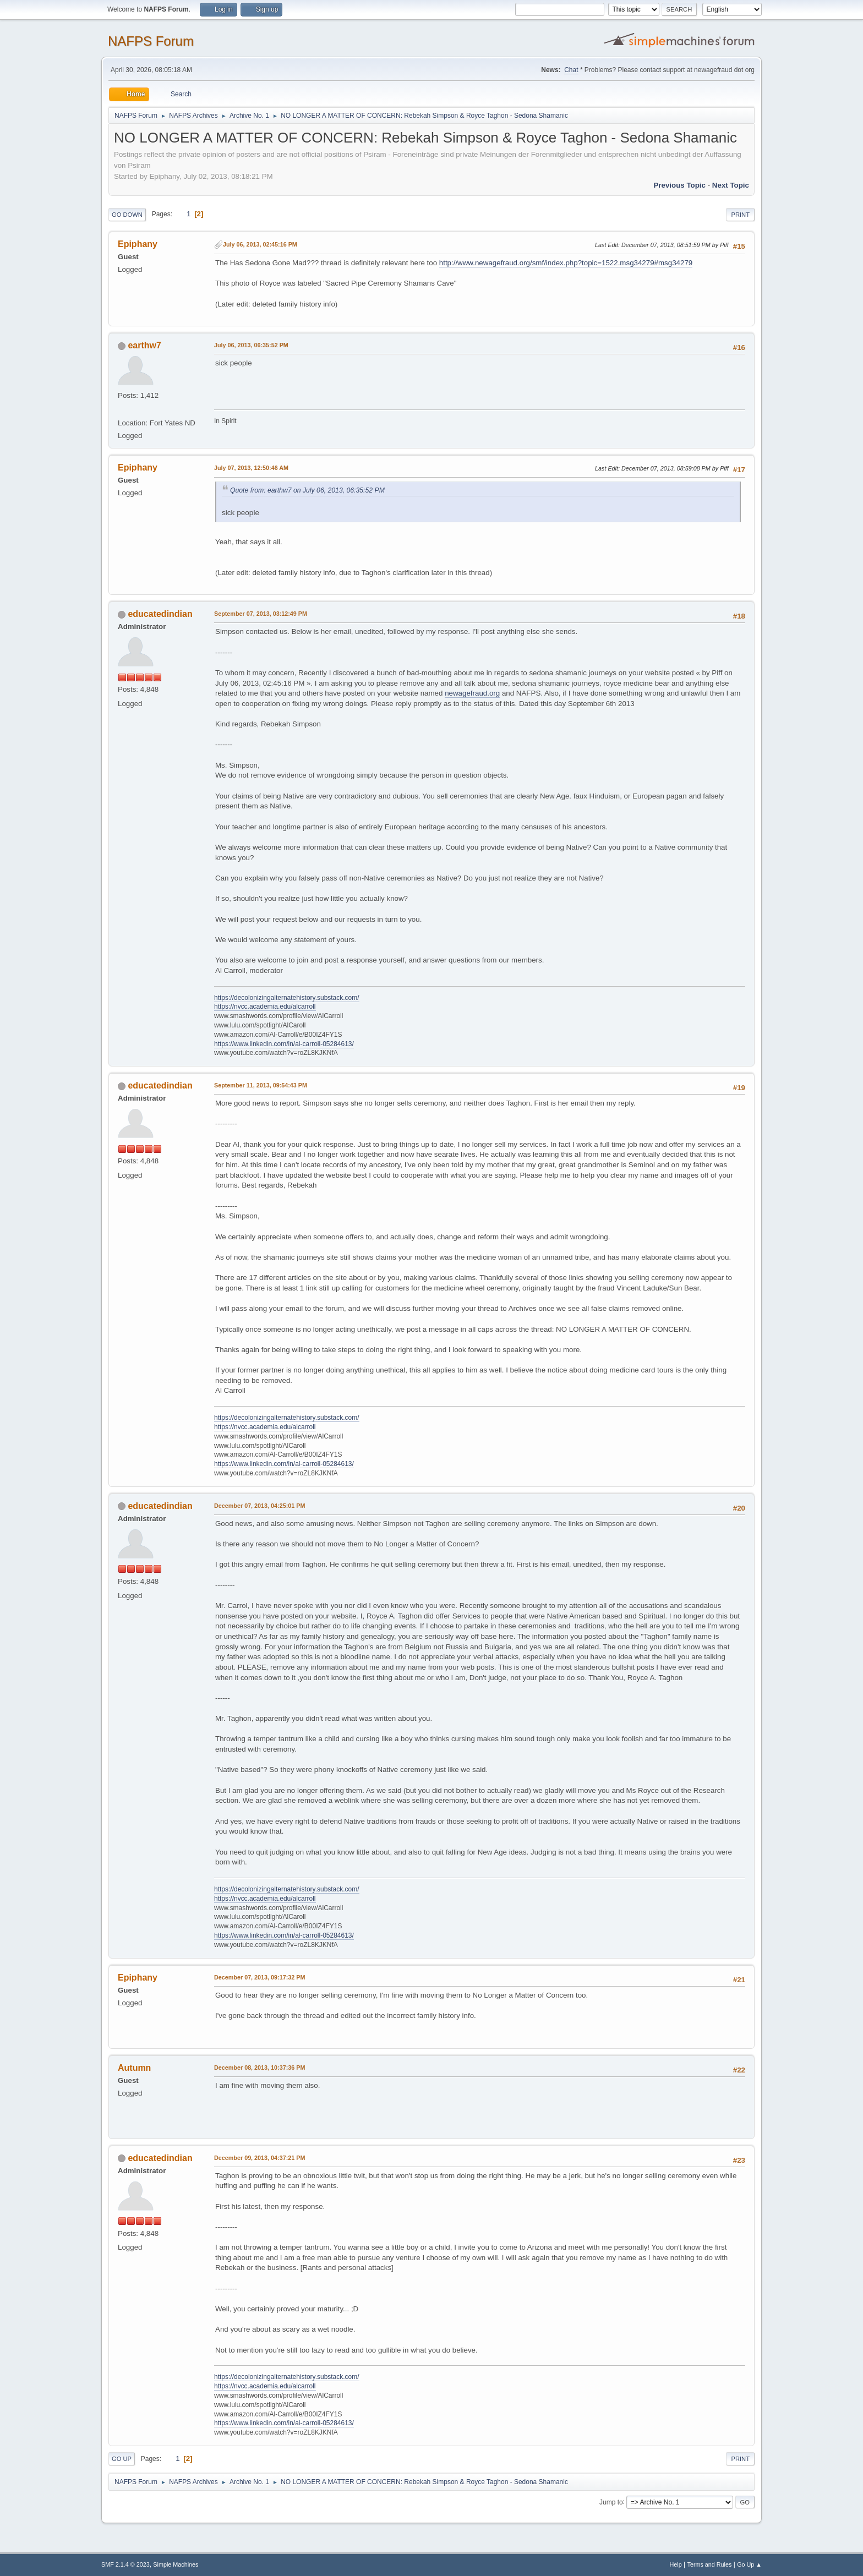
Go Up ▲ (749, 2564)
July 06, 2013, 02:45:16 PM (260, 244)
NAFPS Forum (151, 41)
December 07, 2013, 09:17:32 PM (259, 1977)
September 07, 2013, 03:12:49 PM (260, 613)
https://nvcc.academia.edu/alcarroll (265, 1006)
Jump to (611, 2502)
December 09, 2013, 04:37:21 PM (259, 2157)
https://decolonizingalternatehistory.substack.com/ (286, 998)
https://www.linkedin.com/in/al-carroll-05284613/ (284, 1044)
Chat (571, 70)
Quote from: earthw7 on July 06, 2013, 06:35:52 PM (307, 490)
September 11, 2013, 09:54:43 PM (260, 1085)
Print (740, 214)
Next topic (730, 185)
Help (676, 2564)
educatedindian (160, 614)
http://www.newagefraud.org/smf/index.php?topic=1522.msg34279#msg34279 (566, 263)
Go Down (127, 214)
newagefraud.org (472, 693)
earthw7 (144, 345)
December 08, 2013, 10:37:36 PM (259, 2067)
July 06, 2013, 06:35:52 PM (251, 345)
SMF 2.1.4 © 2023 (125, 2564)
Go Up (122, 2458)
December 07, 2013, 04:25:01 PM (259, 1505)
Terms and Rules (709, 2564)
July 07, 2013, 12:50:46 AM (251, 467)
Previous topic (679, 185)
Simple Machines (175, 2564)
